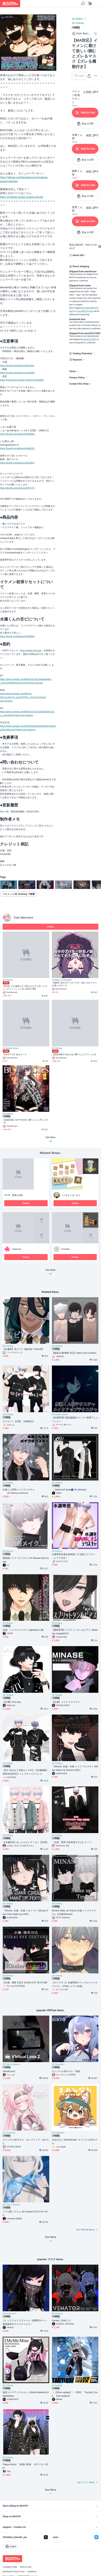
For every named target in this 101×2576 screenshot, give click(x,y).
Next (51, 42)
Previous (5, 42)
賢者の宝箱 (17, 1195)
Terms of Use (25, 2567)
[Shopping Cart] (90, 3)
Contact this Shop (79, 383)
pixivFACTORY (89, 339)
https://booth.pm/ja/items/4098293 (17, 448)
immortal (65, 1249)
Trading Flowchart (82, 353)
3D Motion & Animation (62, 980)
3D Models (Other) (11, 1048)
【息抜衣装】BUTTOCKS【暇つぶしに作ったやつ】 (25, 1121)
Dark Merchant (23, 917)
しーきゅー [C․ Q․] (70, 1195)
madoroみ (16, 1249)
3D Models (77, 19)
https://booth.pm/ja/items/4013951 (17, 365)
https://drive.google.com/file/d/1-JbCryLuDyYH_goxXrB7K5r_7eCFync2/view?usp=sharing (23, 697)
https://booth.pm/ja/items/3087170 (17, 488)
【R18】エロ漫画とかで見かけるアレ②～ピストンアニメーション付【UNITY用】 (25, 987)
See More (50, 1273)
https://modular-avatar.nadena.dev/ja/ (21, 197)
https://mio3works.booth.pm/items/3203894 (22, 380)
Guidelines (32, 2572)
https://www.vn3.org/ (30, 650)
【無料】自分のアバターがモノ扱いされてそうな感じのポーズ (74, 984)
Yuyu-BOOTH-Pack (84, 311)
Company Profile (10, 2567)
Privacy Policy (77, 377)
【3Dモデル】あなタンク (15, 1054)
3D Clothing (78, 23)
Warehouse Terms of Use (14, 2572)
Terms (72, 371)
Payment (77, 359)
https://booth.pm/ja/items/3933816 (17, 463)
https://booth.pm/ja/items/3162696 (17, 372)
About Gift (78, 255)
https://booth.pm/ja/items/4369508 (17, 636)
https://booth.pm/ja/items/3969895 (17, 434)
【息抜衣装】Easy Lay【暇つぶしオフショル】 (74, 1054)
